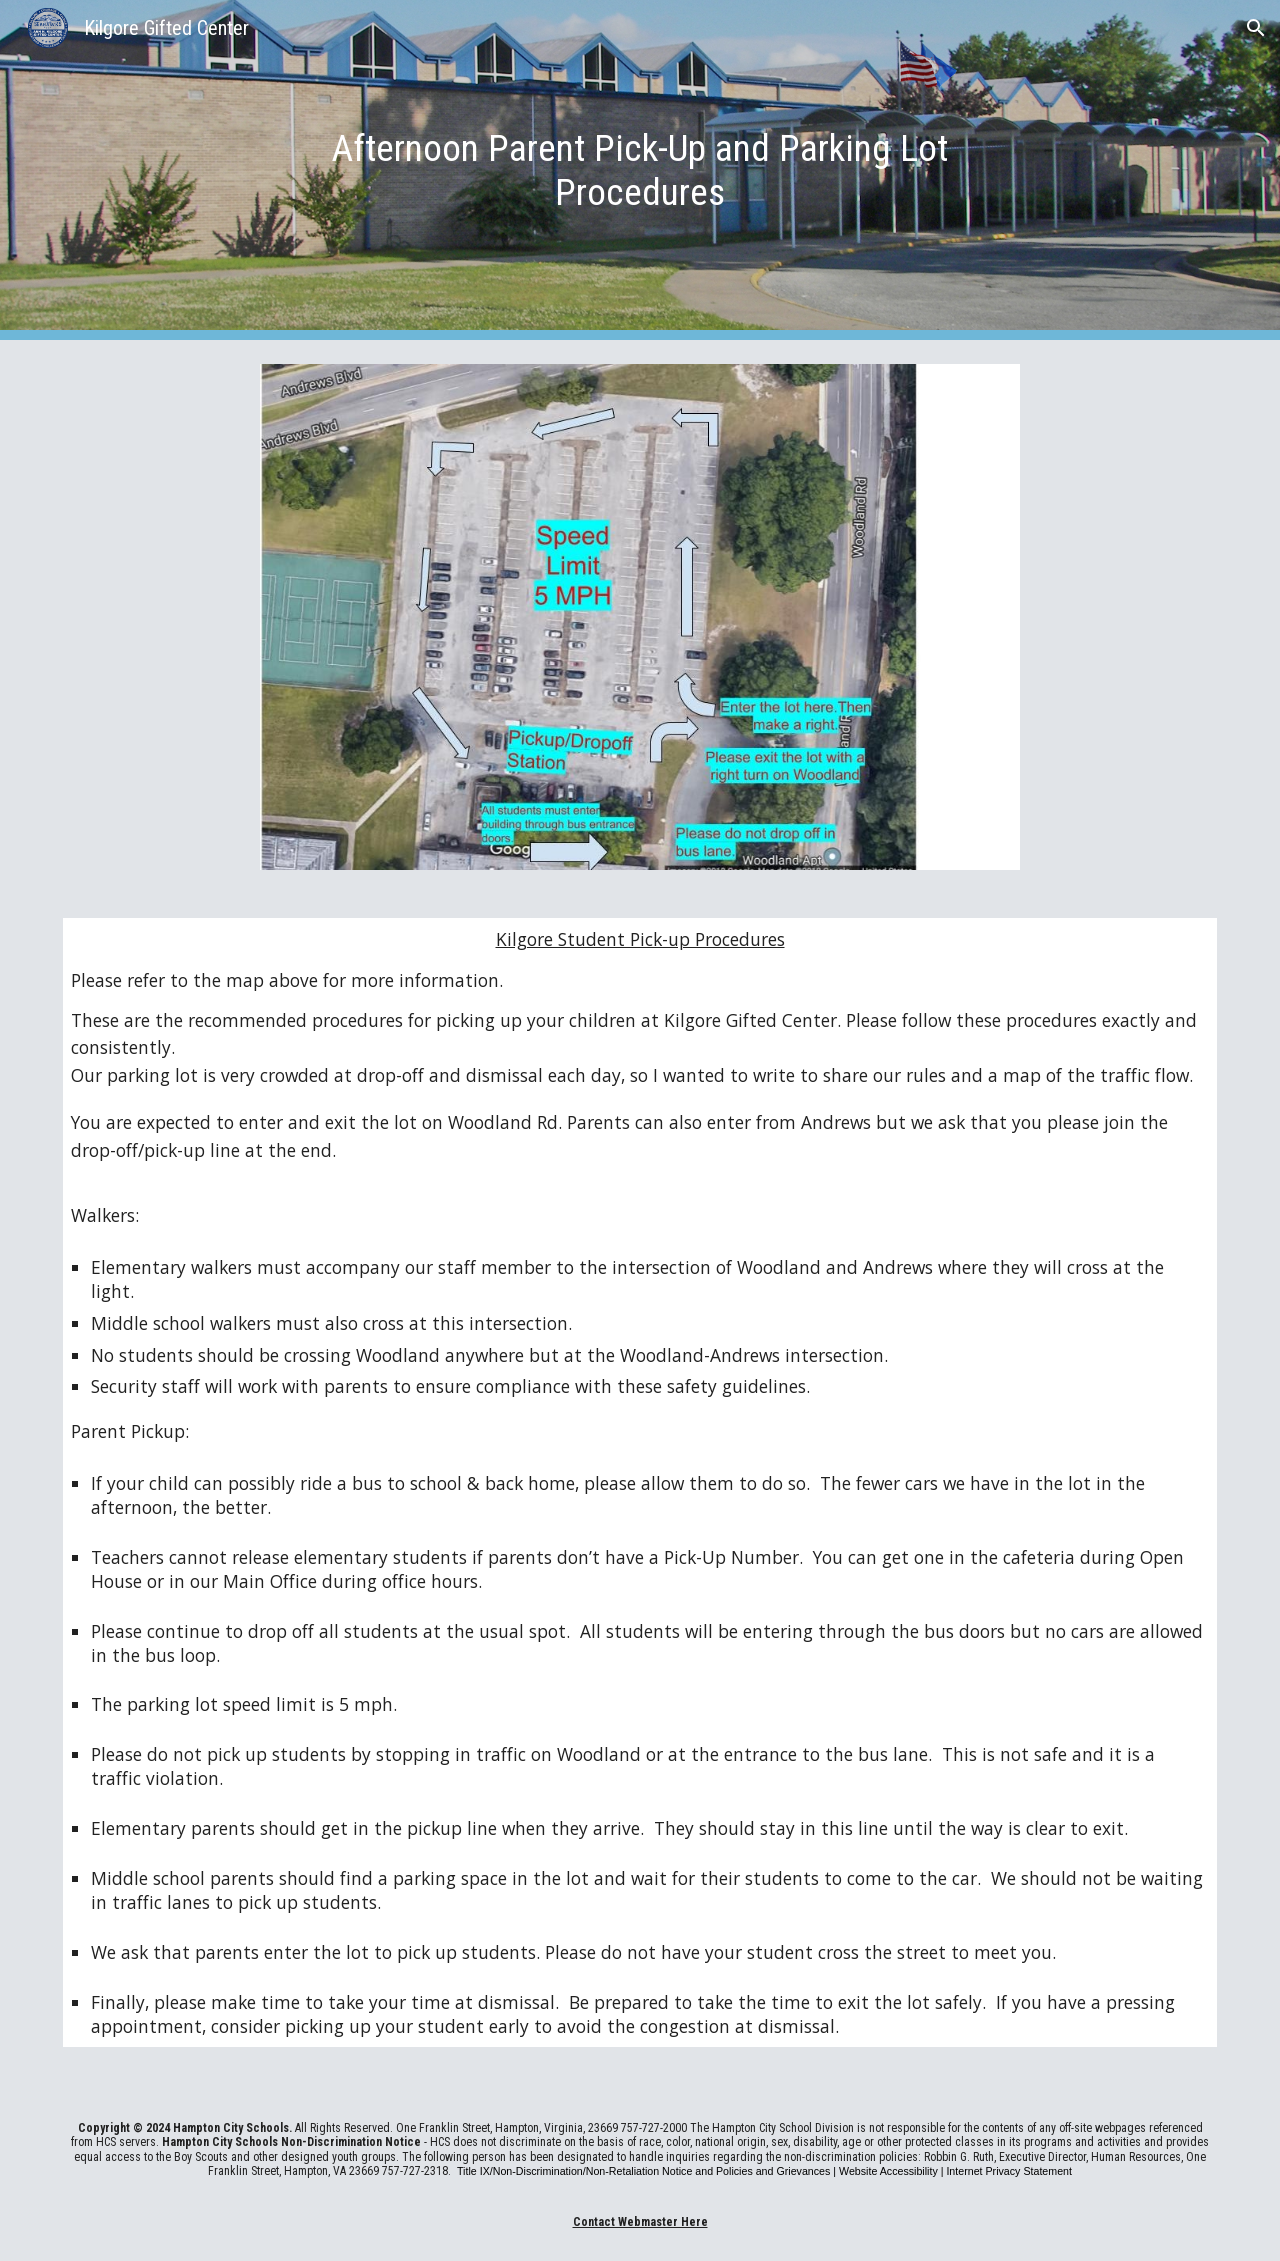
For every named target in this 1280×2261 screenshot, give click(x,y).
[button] (1256, 28)
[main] (640, 170)
